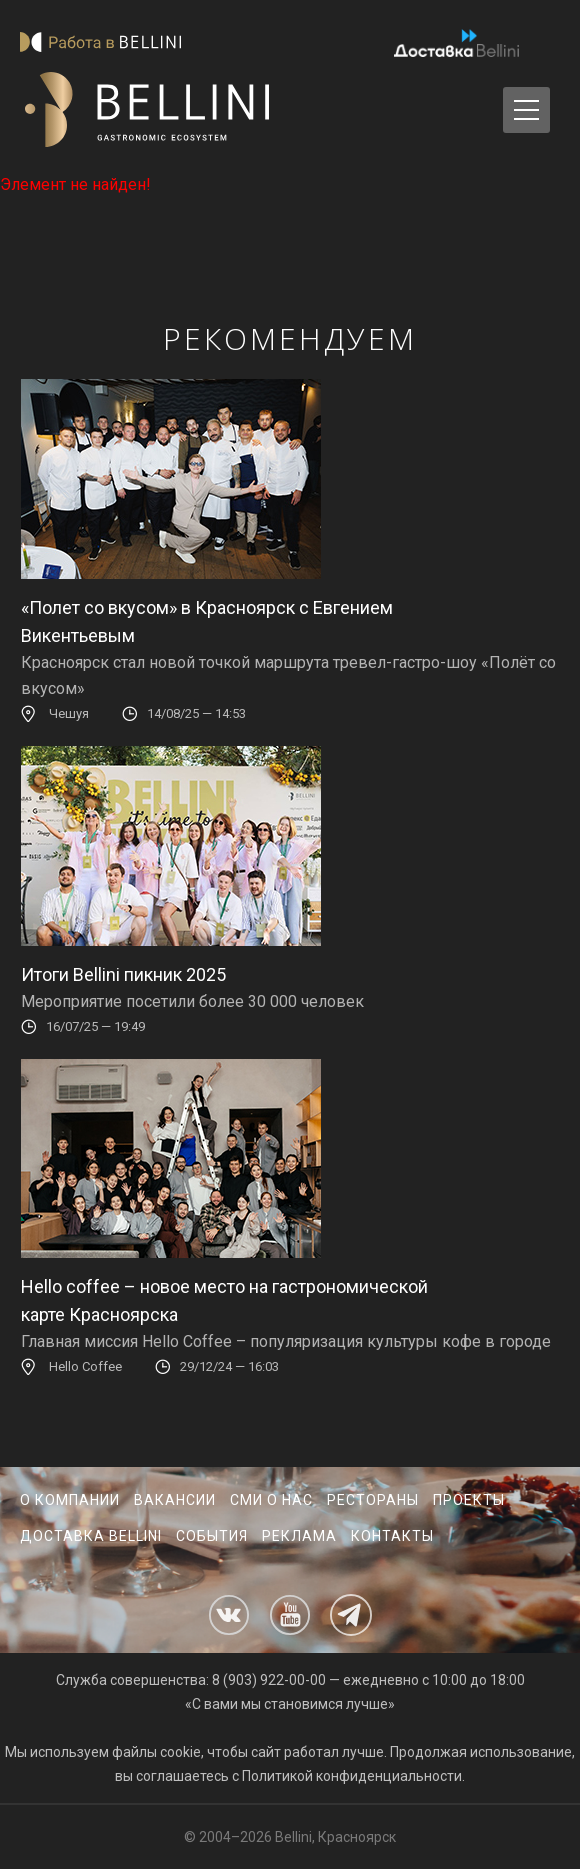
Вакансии (175, 1500)
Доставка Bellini (91, 1536)
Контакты (392, 1536)
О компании (70, 1500)
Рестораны (373, 1500)
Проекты (469, 1500)
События (212, 1536)
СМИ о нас (271, 1500)
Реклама (299, 1536)
